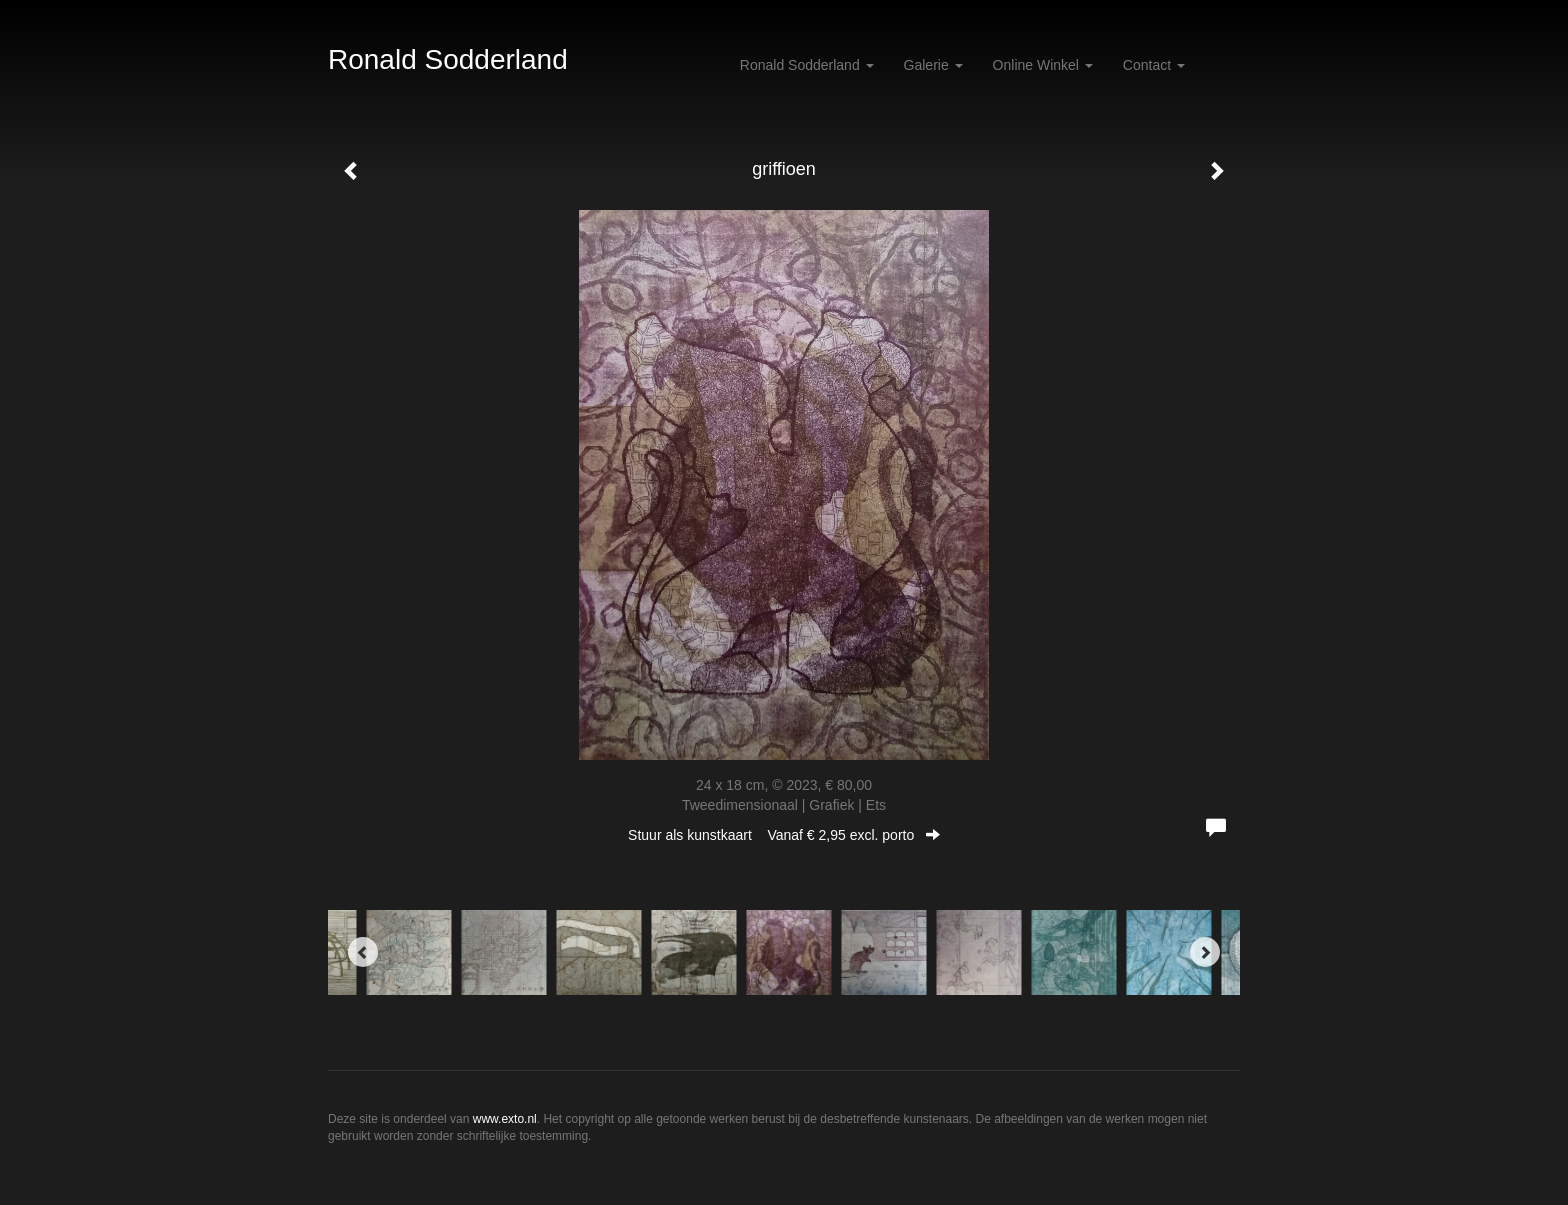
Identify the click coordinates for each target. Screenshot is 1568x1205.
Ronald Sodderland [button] (807, 65)
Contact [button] (1154, 65)
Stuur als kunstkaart (784, 835)
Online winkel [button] (1043, 65)
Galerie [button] (933, 65)
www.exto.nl (505, 1119)
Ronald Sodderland (448, 59)
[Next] (1205, 952)
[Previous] (363, 952)
